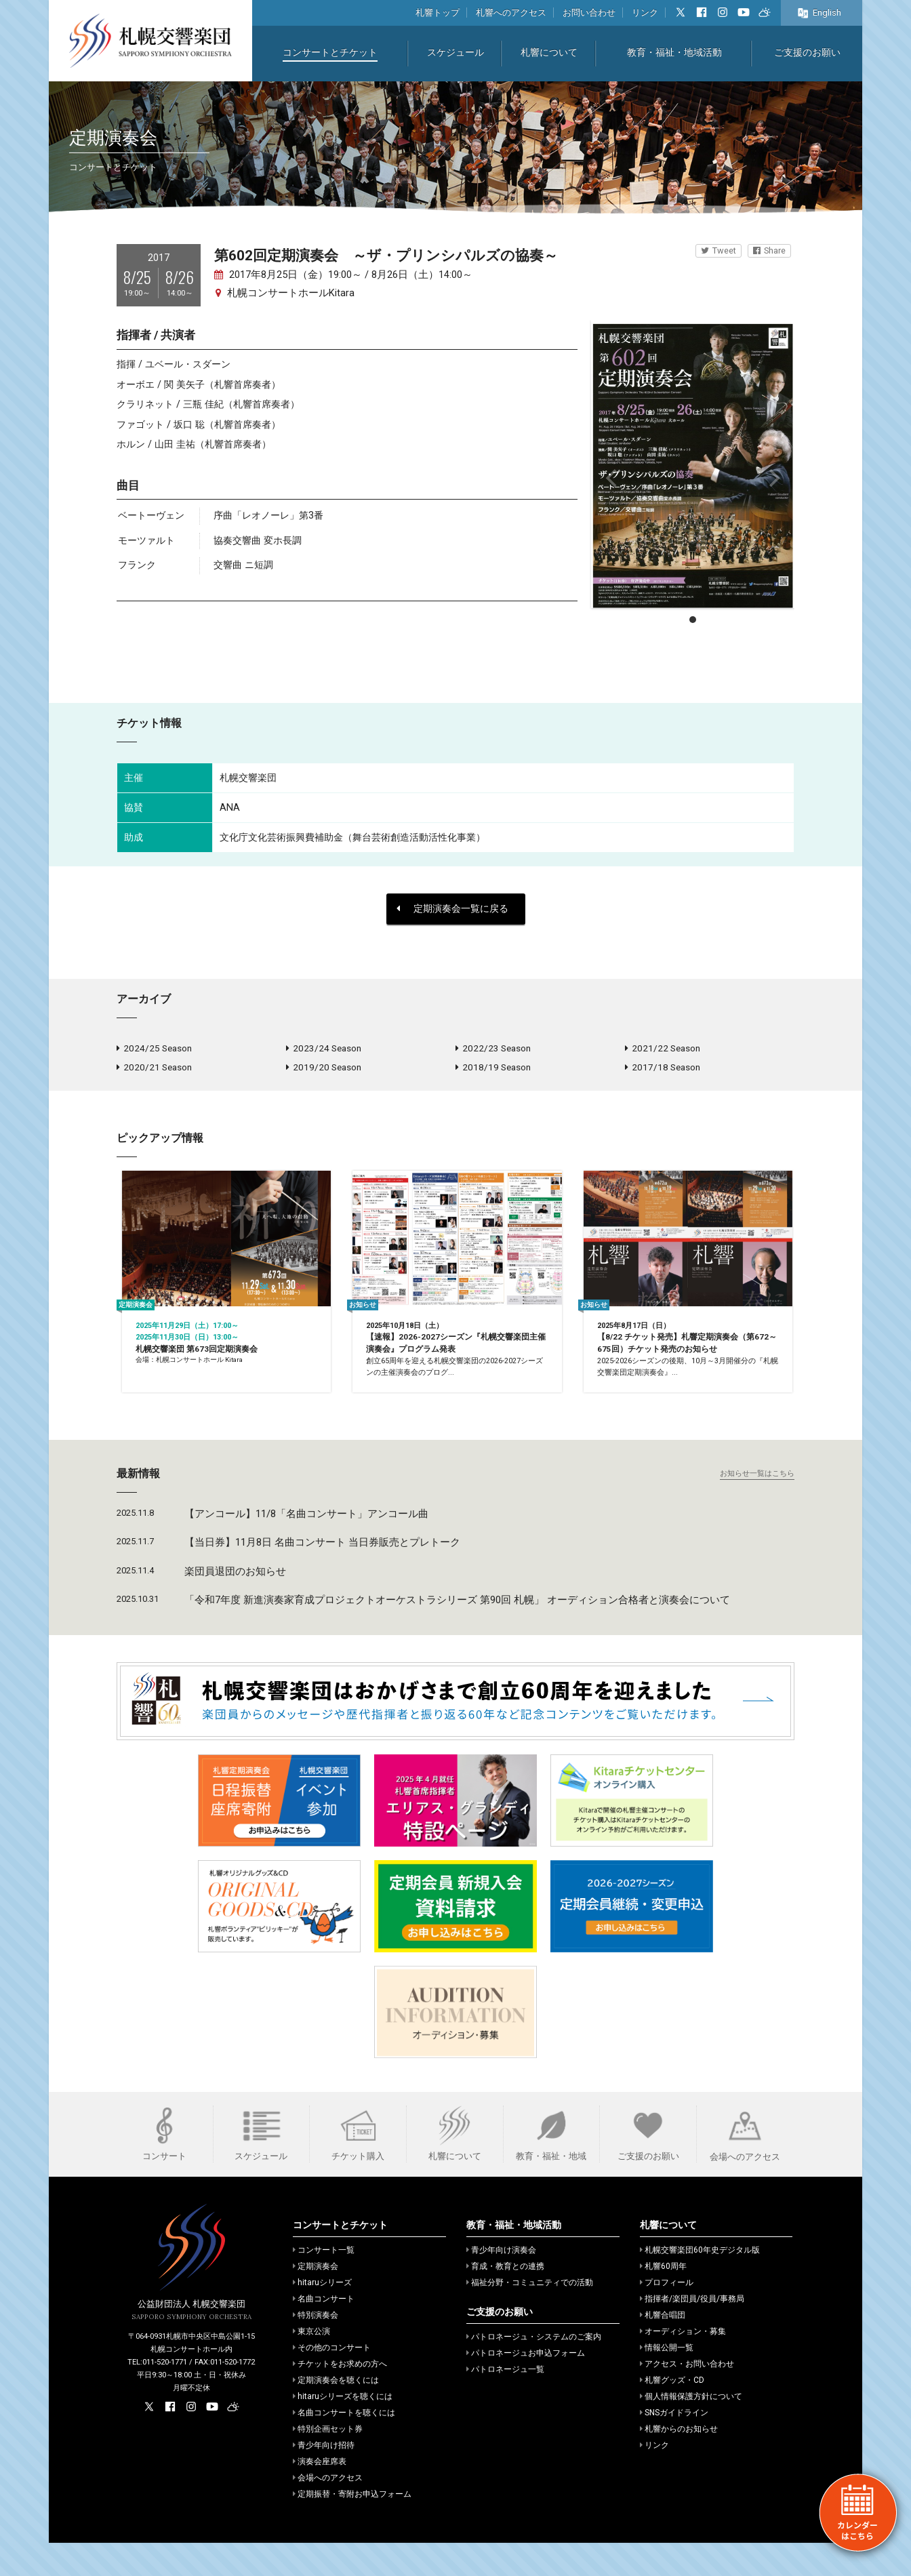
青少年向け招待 (324, 2478)
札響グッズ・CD (672, 2413)
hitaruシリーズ (322, 2315)
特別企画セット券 (328, 2462)
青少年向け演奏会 (501, 2283)
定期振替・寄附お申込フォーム (352, 2527)
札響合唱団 (662, 2348)
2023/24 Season (323, 1049)
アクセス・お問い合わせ (687, 2397)
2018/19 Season (493, 1071)
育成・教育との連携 (505, 2299)
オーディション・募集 (683, 2364)
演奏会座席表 (319, 2494)
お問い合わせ (589, 12)
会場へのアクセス (328, 2511)
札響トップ (438, 12)
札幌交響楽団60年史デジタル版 (700, 2283)
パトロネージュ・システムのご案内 (533, 2370)
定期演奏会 (315, 2299)
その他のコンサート (332, 2381)
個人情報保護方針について (691, 2429)
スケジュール (455, 52)
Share (769, 250)
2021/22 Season (662, 1049)
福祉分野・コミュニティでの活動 (529, 2315)
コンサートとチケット (330, 52)
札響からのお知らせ (679, 2462)
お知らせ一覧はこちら (757, 1506)
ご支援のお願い (807, 52)
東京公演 (311, 2364)
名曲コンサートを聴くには (344, 2446)
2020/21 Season (154, 1071)
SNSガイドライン (674, 2446)
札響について (549, 52)
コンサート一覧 (324, 2283)
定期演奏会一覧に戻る (452, 908)
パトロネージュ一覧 (505, 2402)
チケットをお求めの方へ (340, 2397)
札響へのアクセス (511, 12)
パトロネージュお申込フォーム (525, 2386)
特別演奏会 (315, 2348)
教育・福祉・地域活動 (674, 52)
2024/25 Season (154, 1049)
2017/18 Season (662, 1071)
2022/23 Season (493, 1049)
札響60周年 (663, 2299)
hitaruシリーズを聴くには (342, 2429)
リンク (645, 12)
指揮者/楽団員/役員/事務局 (692, 2332)
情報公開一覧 (666, 2381)
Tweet (718, 250)
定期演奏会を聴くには (336, 2413)
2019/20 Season (323, 1071)
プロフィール (666, 2315)
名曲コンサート (324, 2332)
